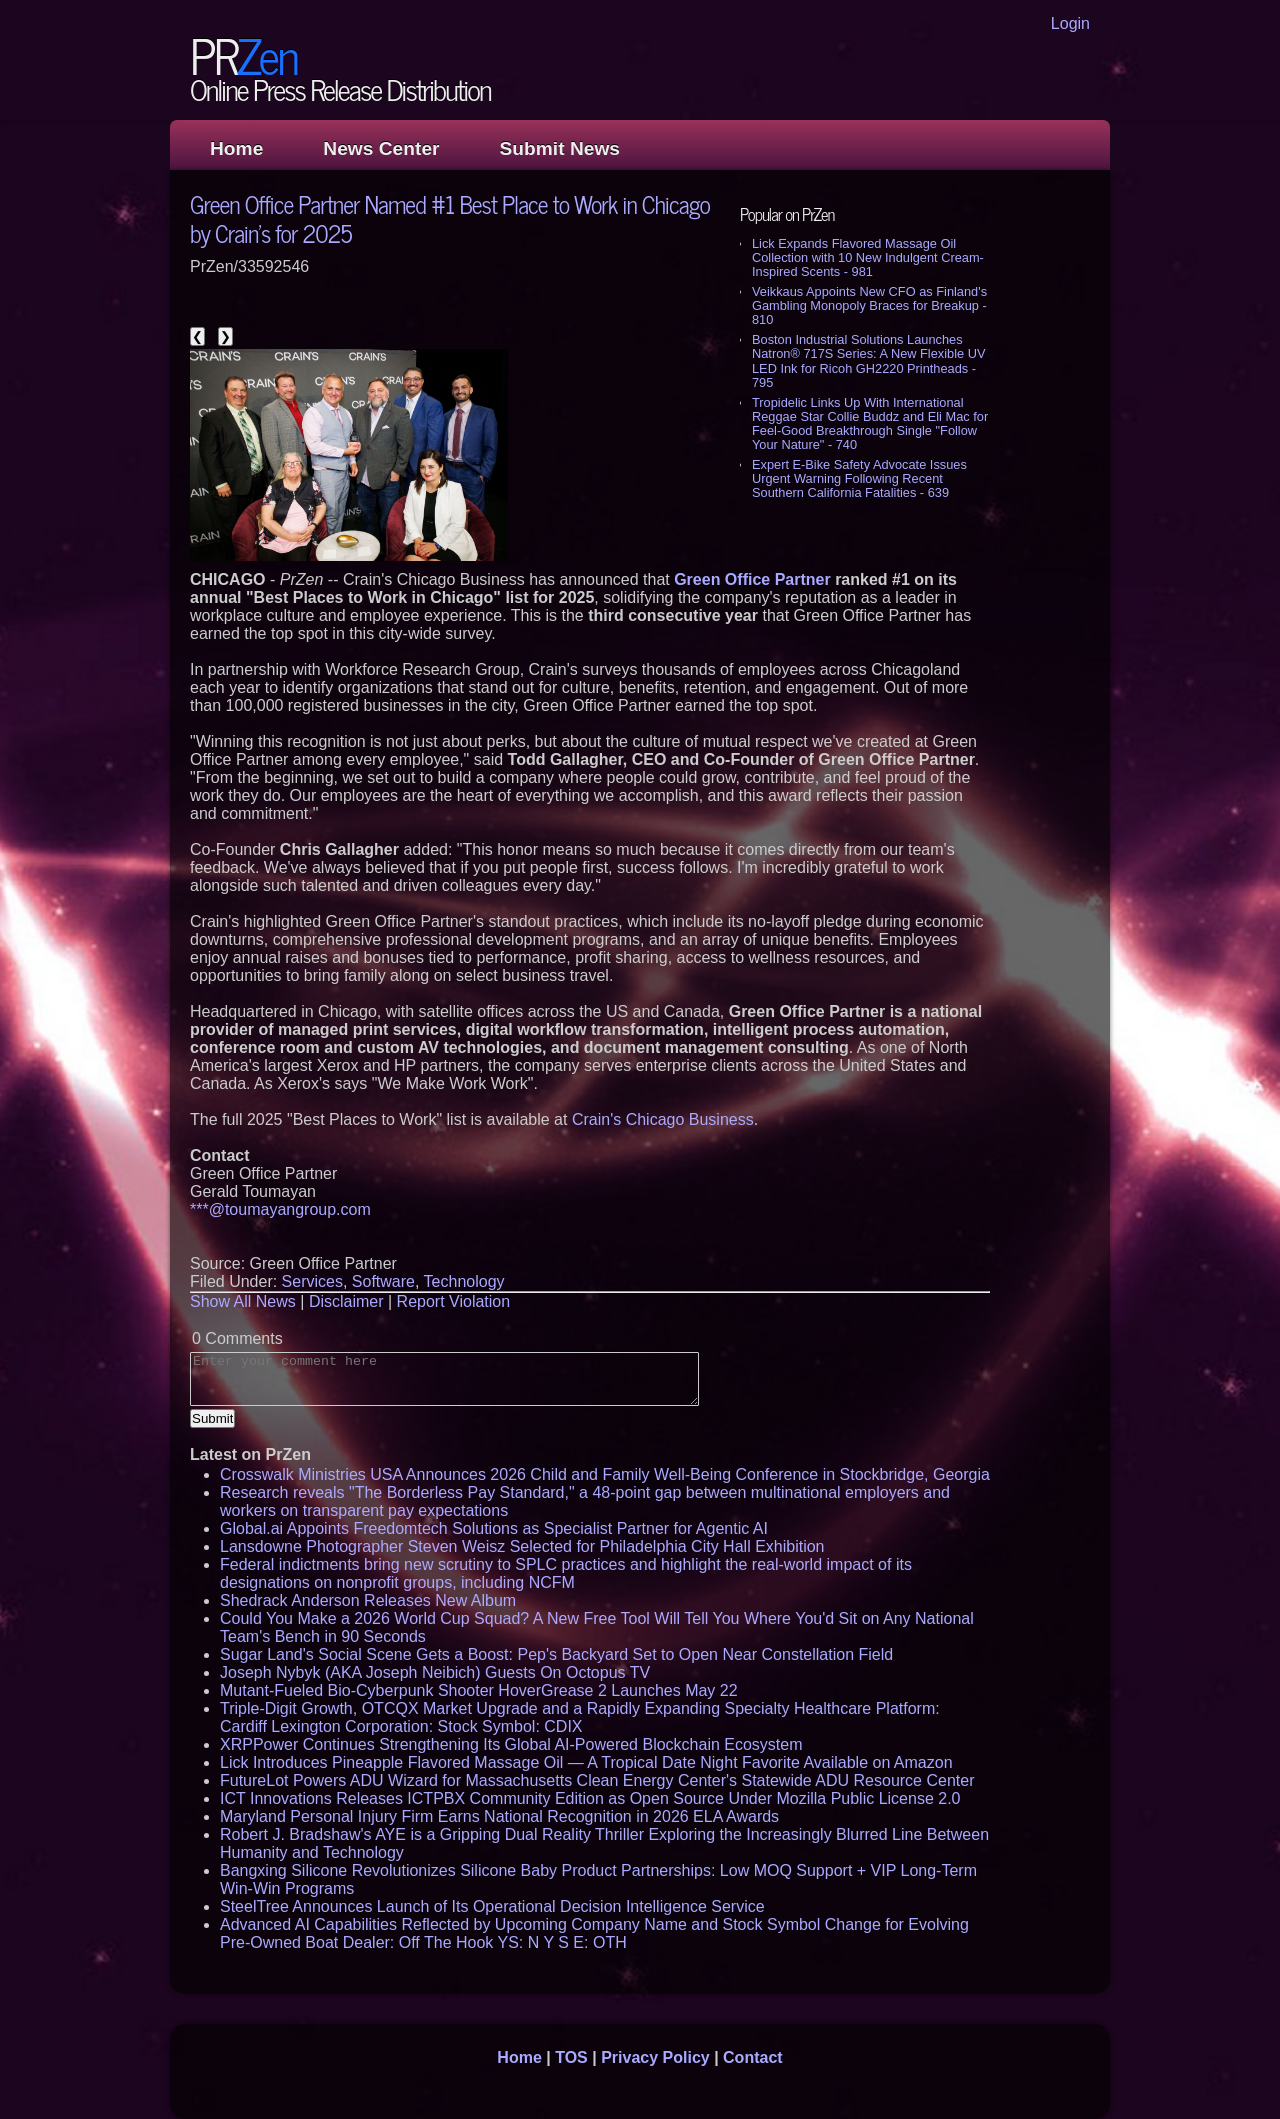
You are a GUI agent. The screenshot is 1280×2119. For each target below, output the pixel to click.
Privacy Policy (655, 2057)
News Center (381, 148)
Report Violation (454, 1301)
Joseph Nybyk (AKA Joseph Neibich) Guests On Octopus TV (435, 1672)
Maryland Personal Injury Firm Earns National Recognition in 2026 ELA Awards (499, 1816)
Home (236, 148)
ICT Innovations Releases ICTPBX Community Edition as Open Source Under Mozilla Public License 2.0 (590, 1798)
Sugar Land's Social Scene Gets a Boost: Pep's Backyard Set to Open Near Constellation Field (556, 1654)
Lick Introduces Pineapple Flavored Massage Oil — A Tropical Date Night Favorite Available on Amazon (586, 1762)
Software (383, 1281)
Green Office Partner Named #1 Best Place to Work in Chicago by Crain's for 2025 (450, 218)
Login (1070, 23)
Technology (464, 1281)
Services (312, 1281)
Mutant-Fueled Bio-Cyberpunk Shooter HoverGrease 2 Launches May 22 (479, 1690)
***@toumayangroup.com (280, 1209)
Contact (753, 2057)
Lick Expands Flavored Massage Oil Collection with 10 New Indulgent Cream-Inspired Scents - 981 (868, 257)
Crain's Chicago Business (663, 1119)
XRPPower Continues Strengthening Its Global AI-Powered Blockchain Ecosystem (511, 1744)
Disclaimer (346, 1301)
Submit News (560, 148)
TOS (571, 2057)
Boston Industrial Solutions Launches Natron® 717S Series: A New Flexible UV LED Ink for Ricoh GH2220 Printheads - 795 (868, 360)
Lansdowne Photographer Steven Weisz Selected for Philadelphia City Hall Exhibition (522, 1546)
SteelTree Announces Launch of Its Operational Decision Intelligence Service (492, 1906)
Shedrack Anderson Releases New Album (368, 1600)
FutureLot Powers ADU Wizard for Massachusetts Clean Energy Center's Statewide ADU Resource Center (597, 1780)
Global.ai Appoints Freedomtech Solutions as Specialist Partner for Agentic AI (494, 1528)
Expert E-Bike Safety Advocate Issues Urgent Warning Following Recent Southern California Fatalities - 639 (859, 478)
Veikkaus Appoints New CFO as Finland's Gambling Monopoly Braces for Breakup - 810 (869, 305)
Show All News (243, 1301)
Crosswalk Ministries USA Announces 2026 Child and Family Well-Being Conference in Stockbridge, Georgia (605, 1474)
